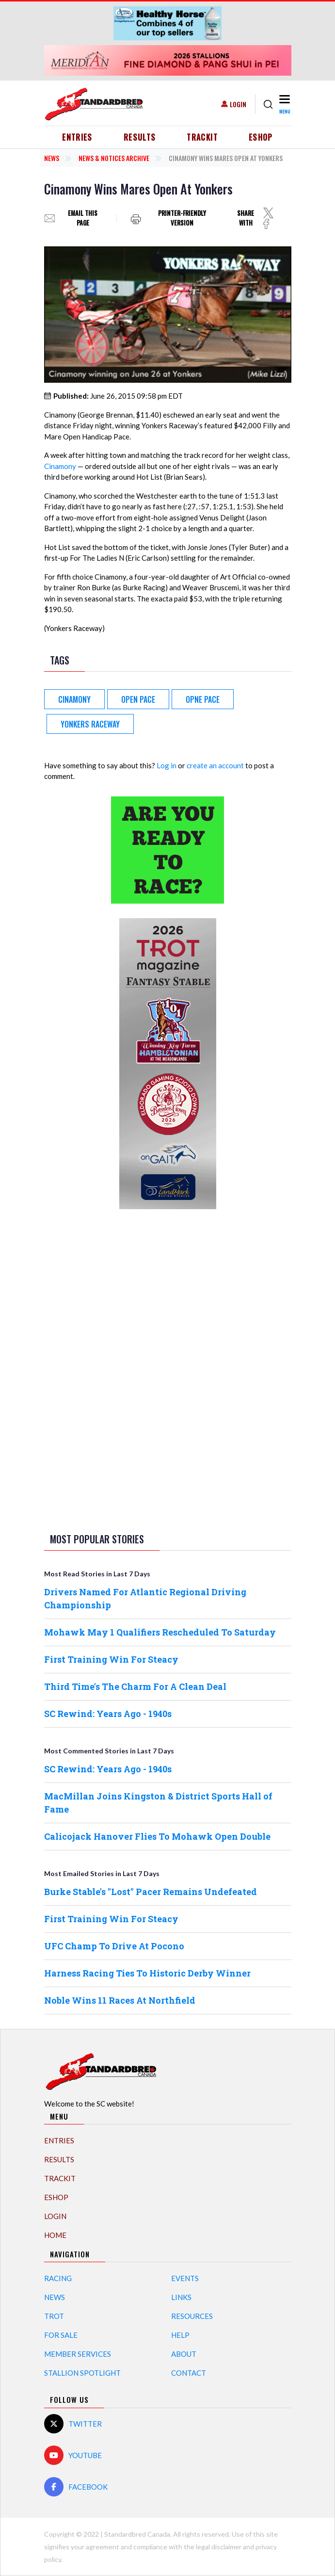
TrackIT (202, 137)
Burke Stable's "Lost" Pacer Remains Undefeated (150, 1891)
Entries (77, 137)
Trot (54, 2316)
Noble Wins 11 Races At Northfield (119, 2000)
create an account (215, 765)
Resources (192, 2316)
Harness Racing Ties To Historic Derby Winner (147, 1973)
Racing (58, 2278)
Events (185, 2278)
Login (238, 104)
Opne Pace (203, 699)
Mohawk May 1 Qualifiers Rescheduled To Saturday (160, 1632)
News (51, 158)
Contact (188, 2372)
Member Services (77, 2353)
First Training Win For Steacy (111, 1659)
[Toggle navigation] (284, 104)
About (183, 2353)
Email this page (82, 218)
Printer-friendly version (182, 218)
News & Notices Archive (114, 158)
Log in (166, 765)
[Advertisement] (168, 1369)
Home (55, 2235)
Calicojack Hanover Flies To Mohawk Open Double (157, 1836)
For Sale (61, 2335)
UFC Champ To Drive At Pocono (114, 1946)
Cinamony (60, 466)
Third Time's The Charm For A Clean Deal (135, 1686)
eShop (261, 137)
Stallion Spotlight (82, 2372)
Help (180, 2335)
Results (140, 137)
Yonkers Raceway (90, 724)
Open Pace (138, 699)
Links (181, 2297)
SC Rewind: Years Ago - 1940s (108, 1713)
